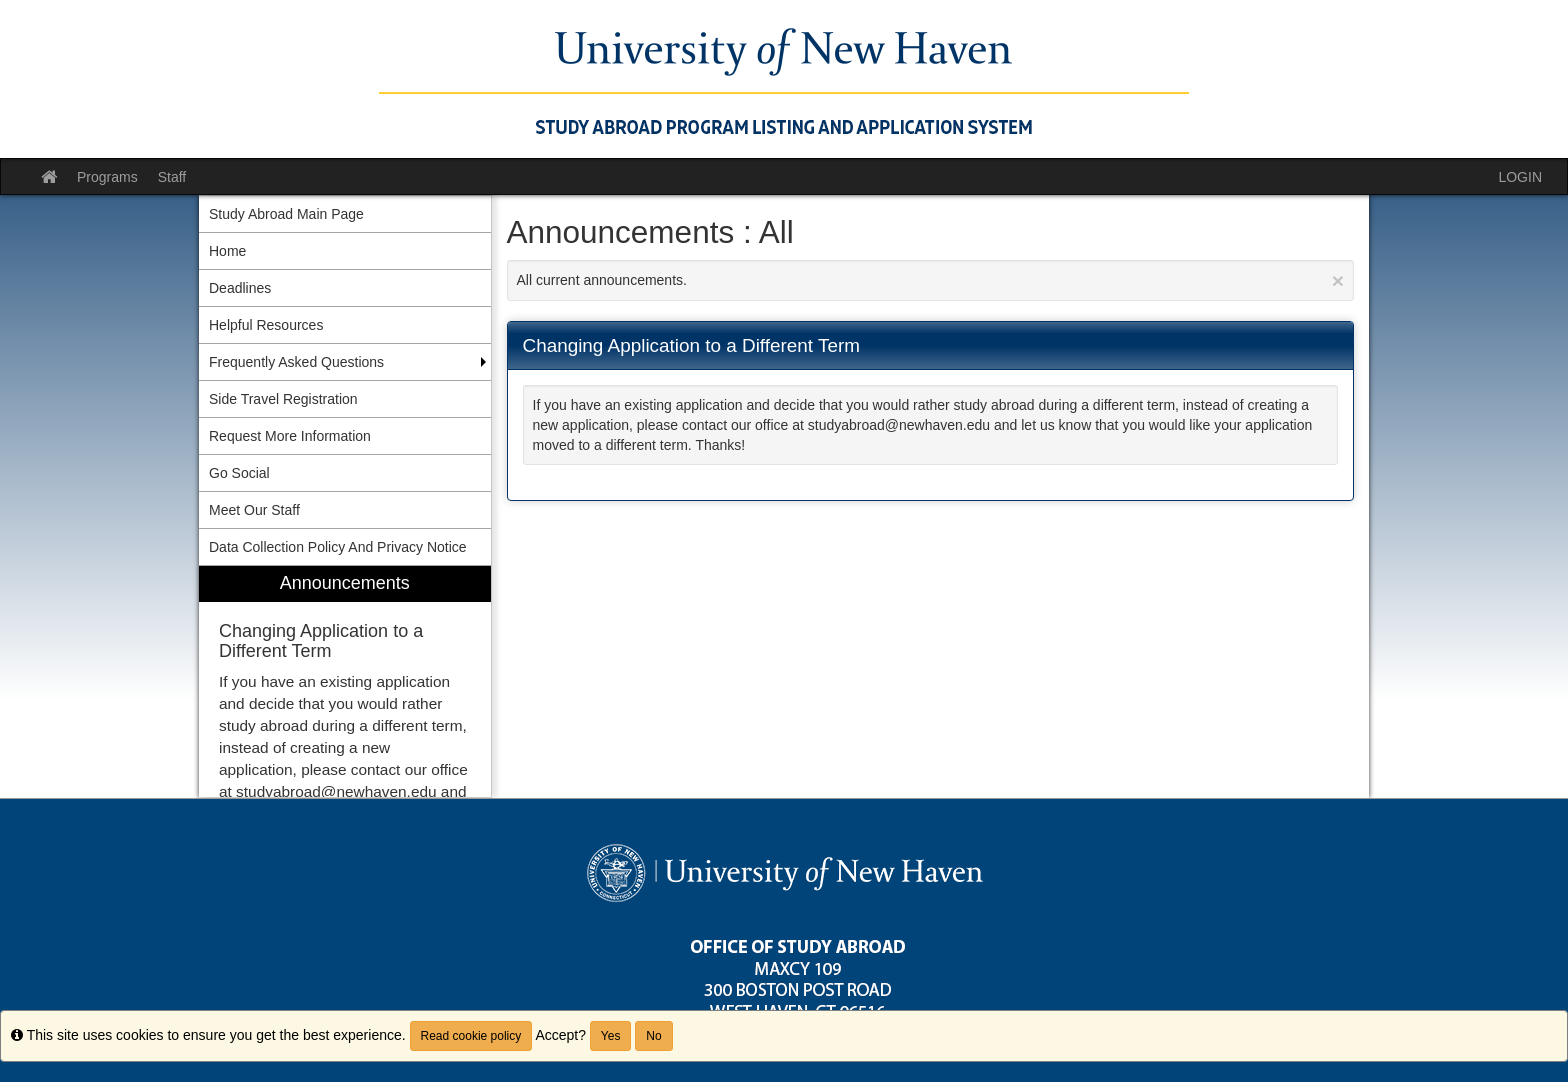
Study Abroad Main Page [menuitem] (286, 214)
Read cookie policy (471, 1036)
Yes (611, 1036)
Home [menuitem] (227, 251)
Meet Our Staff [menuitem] (254, 510)
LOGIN (1520, 177)
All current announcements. (931, 280)
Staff (172, 177)
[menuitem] (345, 681)
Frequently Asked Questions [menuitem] (296, 362)
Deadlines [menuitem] (240, 288)
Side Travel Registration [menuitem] (283, 399)
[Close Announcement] (1338, 280)
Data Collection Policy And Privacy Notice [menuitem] (338, 547)
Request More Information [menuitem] (290, 436)
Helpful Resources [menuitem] (266, 325)
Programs (107, 177)
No (653, 1036)
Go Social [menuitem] (239, 473)
